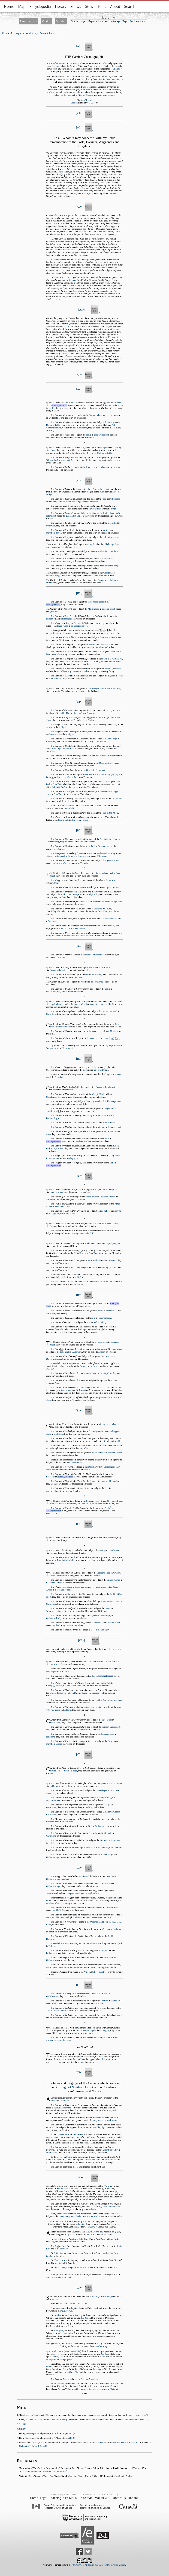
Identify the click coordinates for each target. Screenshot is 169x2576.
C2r (79, 1754)
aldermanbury (114, 1481)
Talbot (115, 2150)
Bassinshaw (111, 1310)
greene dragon (52, 633)
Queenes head (80, 1004)
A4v (79, 480)
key (98, 2232)
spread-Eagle (104, 1397)
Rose (88, 453)
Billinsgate (58, 2330)
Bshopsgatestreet (55, 1148)
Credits (46, 21)
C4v (79, 2287)
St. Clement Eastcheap (57, 2419)
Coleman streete (105, 846)
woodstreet (51, 561)
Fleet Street (134, 2442)
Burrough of (71, 2087)
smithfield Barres (54, 1744)
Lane (96, 2389)
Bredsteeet (70, 1213)
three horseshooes (96, 602)
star (87, 974)
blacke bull (113, 523)
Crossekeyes (101, 1790)
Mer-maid (93, 644)
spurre (84, 2127)
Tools (101, 6)
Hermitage (108, 2296)
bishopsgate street (79, 626)
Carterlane (59, 1077)
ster (109, 1045)
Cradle (79, 2059)
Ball (48, 784)
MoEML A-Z (102, 2498)
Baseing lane (80, 1693)
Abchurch (114, 2389)
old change (109, 544)
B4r (79, 1294)
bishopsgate (66, 619)
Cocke (106, 1138)
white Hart (65, 713)
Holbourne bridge (105, 453)
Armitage (96, 2296)
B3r (79, 1058)
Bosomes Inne (102, 774)
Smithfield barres (71, 1967)
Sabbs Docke (59, 2267)
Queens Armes (112, 860)
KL (71, 2433)
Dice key (50, 2241)
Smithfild (104, 1281)
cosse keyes (101, 1342)
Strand (96, 1366)
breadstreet (103, 467)
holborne (83, 428)
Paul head (64, 1352)
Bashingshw (52, 1118)
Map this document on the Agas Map (107, 21)
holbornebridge (97, 982)
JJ (145, 2415)
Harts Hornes (80, 1253)
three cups (90, 467)
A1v (79, 113)
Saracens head (95, 509)
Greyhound (109, 1108)
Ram (69, 1277)
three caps (112, 738)
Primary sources (19, 33)
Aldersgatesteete (53, 1141)
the (117, 1038)
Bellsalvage (88, 2030)
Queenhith (74, 2372)
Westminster (86, 169)
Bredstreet (50, 741)
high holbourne (57, 1004)
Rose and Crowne (103, 1661)
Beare (109, 1115)
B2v (79, 946)
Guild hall (56, 1910)
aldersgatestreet (53, 604)
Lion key (57, 2315)
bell (51, 408)
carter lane (113, 551)
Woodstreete (100, 755)
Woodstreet (51, 1611)
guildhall (70, 516)
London (55, 66)
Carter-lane (51, 1604)
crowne (108, 668)
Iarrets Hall (65, 1693)
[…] (77, 1211)
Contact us (118, 2498)
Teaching (55, 2498)
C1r (79, 1524)
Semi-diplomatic (48, 33)
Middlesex (83, 1876)
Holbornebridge (53, 1879)
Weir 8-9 (37, 2446)
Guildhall (56, 1625)
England (116, 69)
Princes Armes (113, 1580)
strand (85, 425)
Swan (106, 1356)
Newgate (113, 509)
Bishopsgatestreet (54, 1685)
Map (21, 6)
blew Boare (54, 734)
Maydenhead (98, 1622)
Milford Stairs (119, 2442)
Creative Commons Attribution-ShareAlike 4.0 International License (97, 2565)
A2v (79, 206)
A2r (79, 127)
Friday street (112, 1223)
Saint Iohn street (63, 2040)
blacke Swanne (115, 1783)
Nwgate (112, 1501)
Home (9, 6)
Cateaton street (113, 1622)
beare (104, 659)
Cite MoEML (71, 2498)
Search (129, 6)
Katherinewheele (65, 2108)
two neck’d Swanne (66, 856)
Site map (87, 2498)
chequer (104, 447)
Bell (53, 787)
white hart (100, 1127)
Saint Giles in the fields (100, 1004)
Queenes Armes (106, 763)
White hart (108, 2186)
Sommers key (84, 856)
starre (105, 637)
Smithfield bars (109, 1267)
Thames (54, 2356)
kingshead (93, 544)
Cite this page (78, 21)
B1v (79, 701)
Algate (64, 727)
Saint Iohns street (114, 1452)
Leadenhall (88, 1233)
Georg (109, 1854)
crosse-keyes (93, 688)
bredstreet (104, 489)
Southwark (64, 2100)
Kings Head (94, 1101)
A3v (79, 374)
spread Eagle (103, 717)
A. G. (90, 103)
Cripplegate (51, 1097)
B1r (79, 593)
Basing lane (54, 1213)
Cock (103, 1303)
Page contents (28, 21)
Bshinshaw (52, 1996)
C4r (81, 2177)
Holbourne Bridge (69, 1771)
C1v (81, 1640)
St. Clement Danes (34, 2419)
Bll (119, 1943)
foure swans (62, 626)
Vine (86, 1972)
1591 (44, 2442)
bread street (87, 671)
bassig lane (69, 671)
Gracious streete (107, 1196)
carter (108, 1038)
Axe (121, 676)
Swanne (83, 1366)
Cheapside (72, 777)
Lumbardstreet (111, 1087)
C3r (79, 1985)
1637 (95, 103)
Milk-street (81, 1390)
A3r (81, 309)
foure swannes (52, 1158)
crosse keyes (111, 918)
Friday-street (67, 1821)
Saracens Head (103, 1573)
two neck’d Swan (104, 1387)
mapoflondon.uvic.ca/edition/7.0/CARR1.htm (45, 2471)
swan (73, 425)
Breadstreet (113, 1550)
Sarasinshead (52, 1893)
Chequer (106, 1929)
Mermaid (108, 1833)
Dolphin (92, 1467)
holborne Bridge (101, 1070)
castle (88, 435)
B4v (79, 1410)
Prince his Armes (100, 967)
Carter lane (51, 1014)
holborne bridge (112, 565)
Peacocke (118, 402)
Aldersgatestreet (53, 1510)
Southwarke (111, 2120)
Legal (43, 2498)
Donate (133, 2498)
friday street (114, 537)
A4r (79, 389)
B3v (79, 1175)
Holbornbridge (52, 1857)
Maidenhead (108, 513)
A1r (79, 46)
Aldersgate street (59, 405)
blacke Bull (63, 820)
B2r (79, 830)
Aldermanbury (55, 678)
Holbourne (64, 1671)
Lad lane (118, 1387)
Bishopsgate (72, 1158)
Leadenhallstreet (57, 970)
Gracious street (63, 460)
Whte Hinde (98, 1094)
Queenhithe (75, 2351)
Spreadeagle (107, 1797)
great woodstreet (101, 435)
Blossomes (88, 774)
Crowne (53, 1693)
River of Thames (85, 95)
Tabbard (49, 460)
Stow (89, 6)
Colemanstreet (114, 1127)
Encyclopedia (40, 6)
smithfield (50, 526)
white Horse (92, 1243)
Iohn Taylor (86, 100)
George (92, 415)
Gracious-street (53, 1800)
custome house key (78, 2303)
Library (60, 6)
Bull (114, 1146)
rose (82, 982)
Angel (101, 425)
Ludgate (91, 894)
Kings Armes (63, 2059)
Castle (107, 1608)
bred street (103, 415)
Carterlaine (51, 1836)
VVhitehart (54, 2017)
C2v (79, 1867)
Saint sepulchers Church (61, 1503)
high (79, 713)
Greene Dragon (66, 2216)
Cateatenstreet (111, 1907)
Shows (75, 6)
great (63, 1390)
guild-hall (53, 611)
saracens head (99, 551)
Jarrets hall (102, 1211)
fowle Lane (81, 2216)
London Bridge (101, 2346)
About (115, 6)
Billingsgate (101, 856)
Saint (69, 402)
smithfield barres (53, 533)
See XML (61, 21)
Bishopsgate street (79, 820)
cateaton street (108, 609)
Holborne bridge (53, 425)
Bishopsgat (51, 1953)
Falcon (53, 2100)
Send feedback (137, 21)
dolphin (49, 619)
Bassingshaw (106, 1373)
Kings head (102, 2206)
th (89, 1026)
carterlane (105, 644)
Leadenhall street (63, 1206)
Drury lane (91, 713)
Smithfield (62, 787)
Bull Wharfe (57, 2351)
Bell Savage (73, 894)
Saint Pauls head (109, 1011)
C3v (79, 2072)
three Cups (92, 489)
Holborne (56, 1786)
